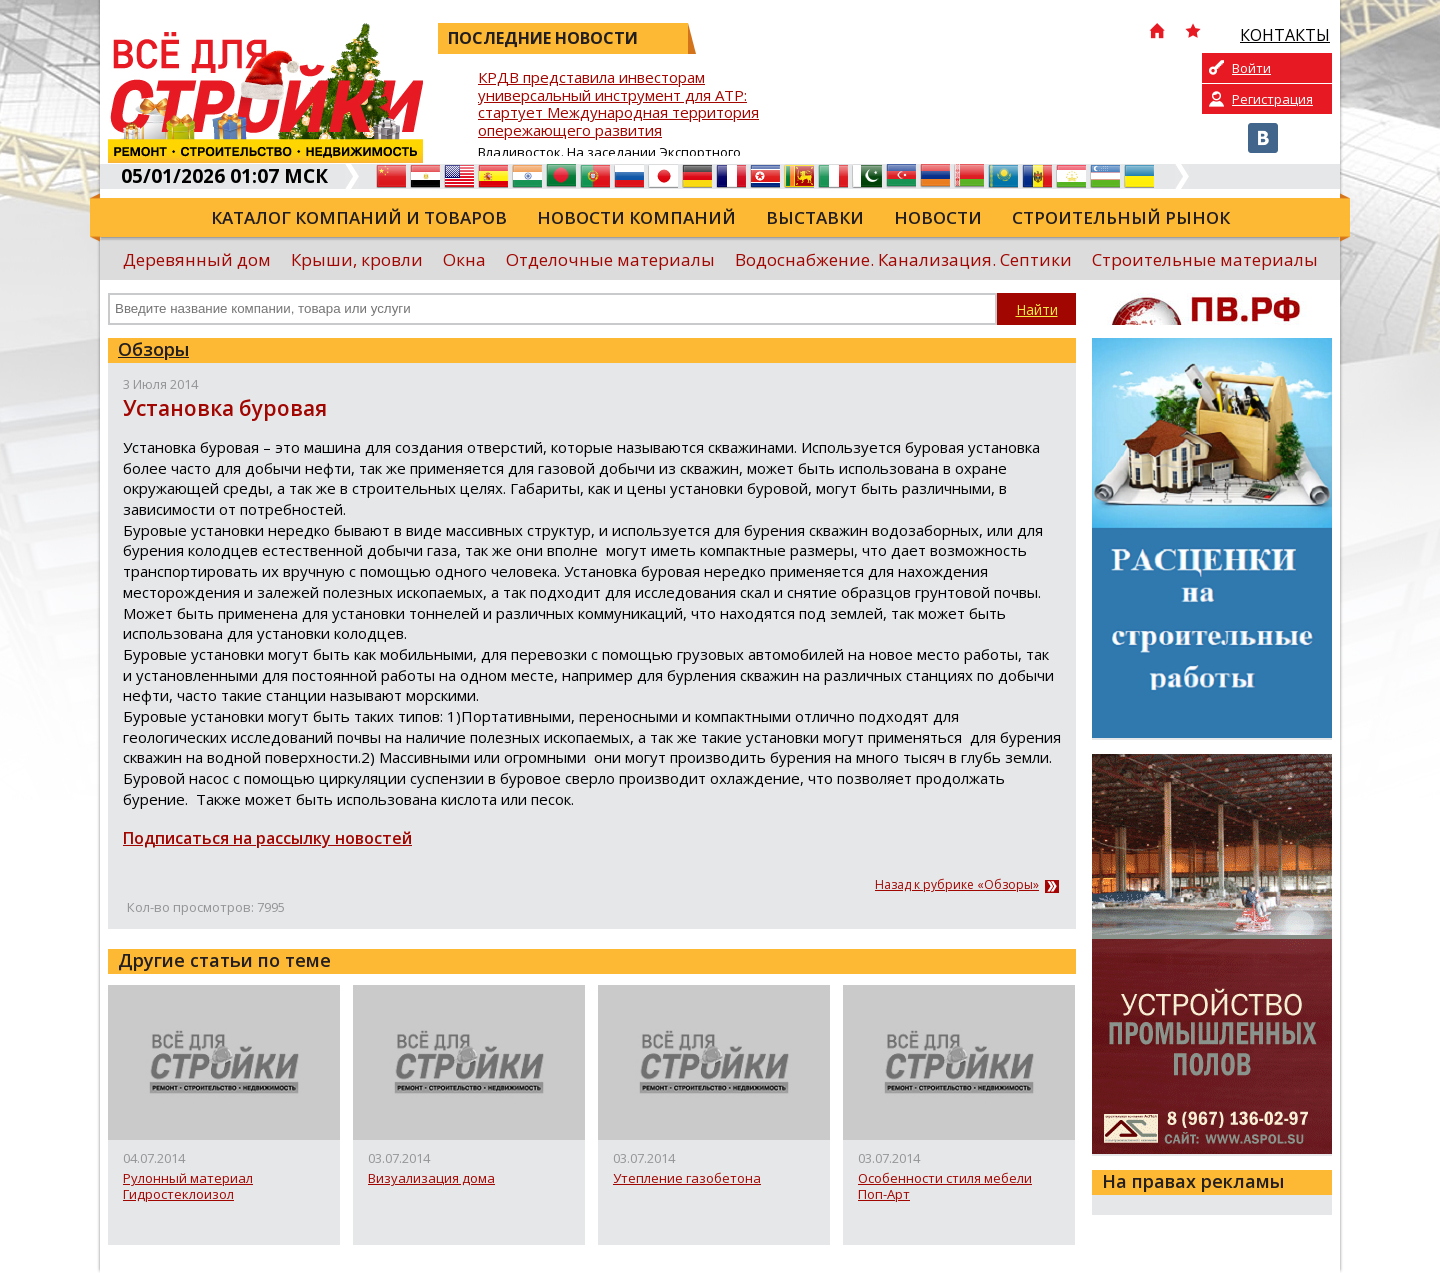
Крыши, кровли (357, 259)
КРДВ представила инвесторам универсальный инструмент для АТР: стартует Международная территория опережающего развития (618, 104)
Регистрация (1272, 99)
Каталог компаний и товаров (359, 217)
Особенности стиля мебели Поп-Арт (945, 1186)
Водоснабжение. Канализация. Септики (903, 259)
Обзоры (153, 349)
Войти (1251, 68)
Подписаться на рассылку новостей (267, 838)
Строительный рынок (1121, 217)
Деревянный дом (197, 259)
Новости (938, 217)
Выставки (815, 217)
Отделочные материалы (610, 259)
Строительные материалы (1205, 259)
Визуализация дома (431, 1179)
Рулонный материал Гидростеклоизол (188, 1186)
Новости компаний (636, 217)
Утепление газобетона (687, 1179)
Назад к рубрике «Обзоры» (957, 885)
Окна (464, 259)
